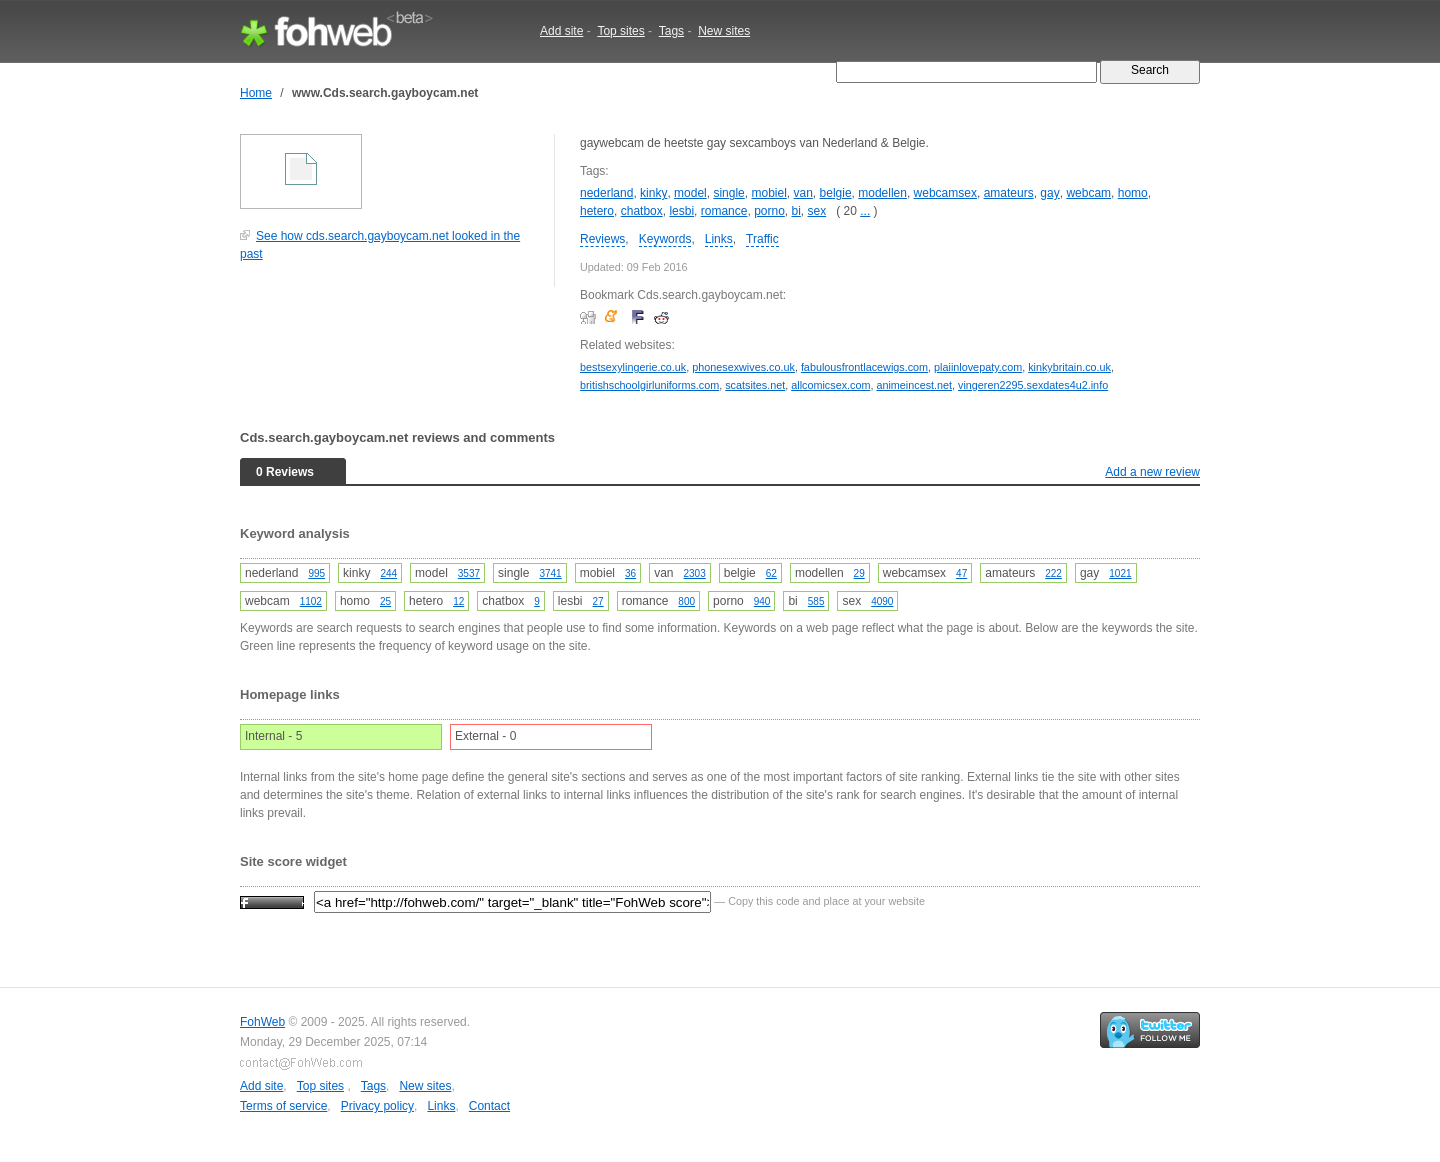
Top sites (620, 31)
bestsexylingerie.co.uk (633, 367)
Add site (561, 31)
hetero (597, 211)
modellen (882, 193)
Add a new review (1152, 472)
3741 (550, 573)
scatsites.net (755, 385)
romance (724, 211)
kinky (653, 193)
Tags (671, 31)
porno (769, 211)
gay (1049, 193)
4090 (882, 601)
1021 (1120, 573)
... (865, 211)
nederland (606, 193)
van (803, 193)
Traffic (762, 239)
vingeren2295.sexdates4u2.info (1033, 385)
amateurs (1009, 193)
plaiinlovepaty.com (978, 367)
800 (686, 601)
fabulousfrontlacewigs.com (864, 367)
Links (719, 239)
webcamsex (945, 193)
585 (816, 601)
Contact (489, 1106)
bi (796, 211)
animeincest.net (914, 385)
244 (388, 573)
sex (817, 211)
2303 (695, 573)
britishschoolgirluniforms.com (649, 385)
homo (1133, 193)
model (690, 193)
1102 (311, 601)
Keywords (665, 239)
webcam (1088, 193)
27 (598, 601)
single (728, 193)
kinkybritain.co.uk (1069, 367)
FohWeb (262, 1022)
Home (256, 93)
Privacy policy (377, 1106)
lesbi (681, 211)
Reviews (602, 239)
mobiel (768, 193)
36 (630, 573)
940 (762, 601)
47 (961, 573)
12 (458, 601)
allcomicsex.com (830, 385)
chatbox (642, 211)
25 (385, 601)
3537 (469, 573)
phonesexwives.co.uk (743, 367)
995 (316, 573)
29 (859, 573)
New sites (724, 31)
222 (1053, 573)
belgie (836, 193)
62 (771, 573)
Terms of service (283, 1106)
